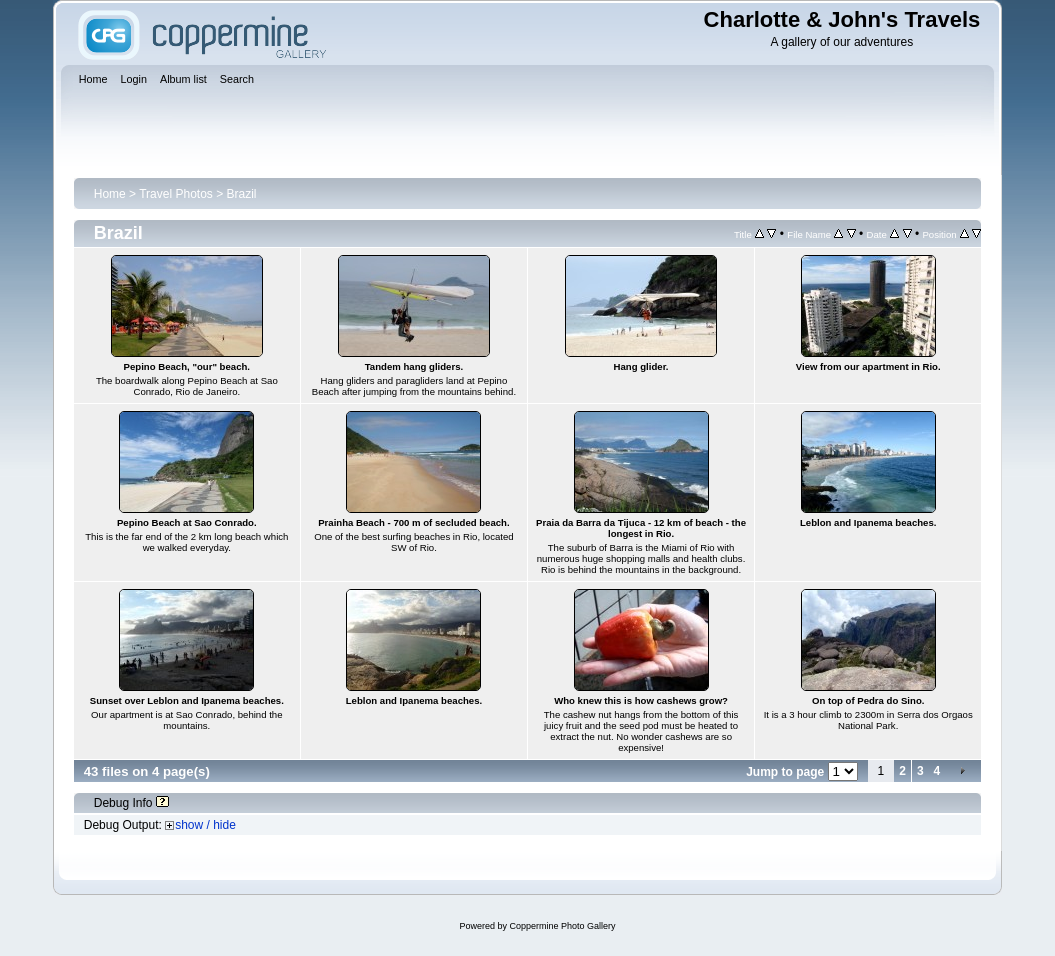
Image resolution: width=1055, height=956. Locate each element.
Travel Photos (176, 194)
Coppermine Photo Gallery (562, 926)
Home (110, 194)
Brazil (242, 194)
